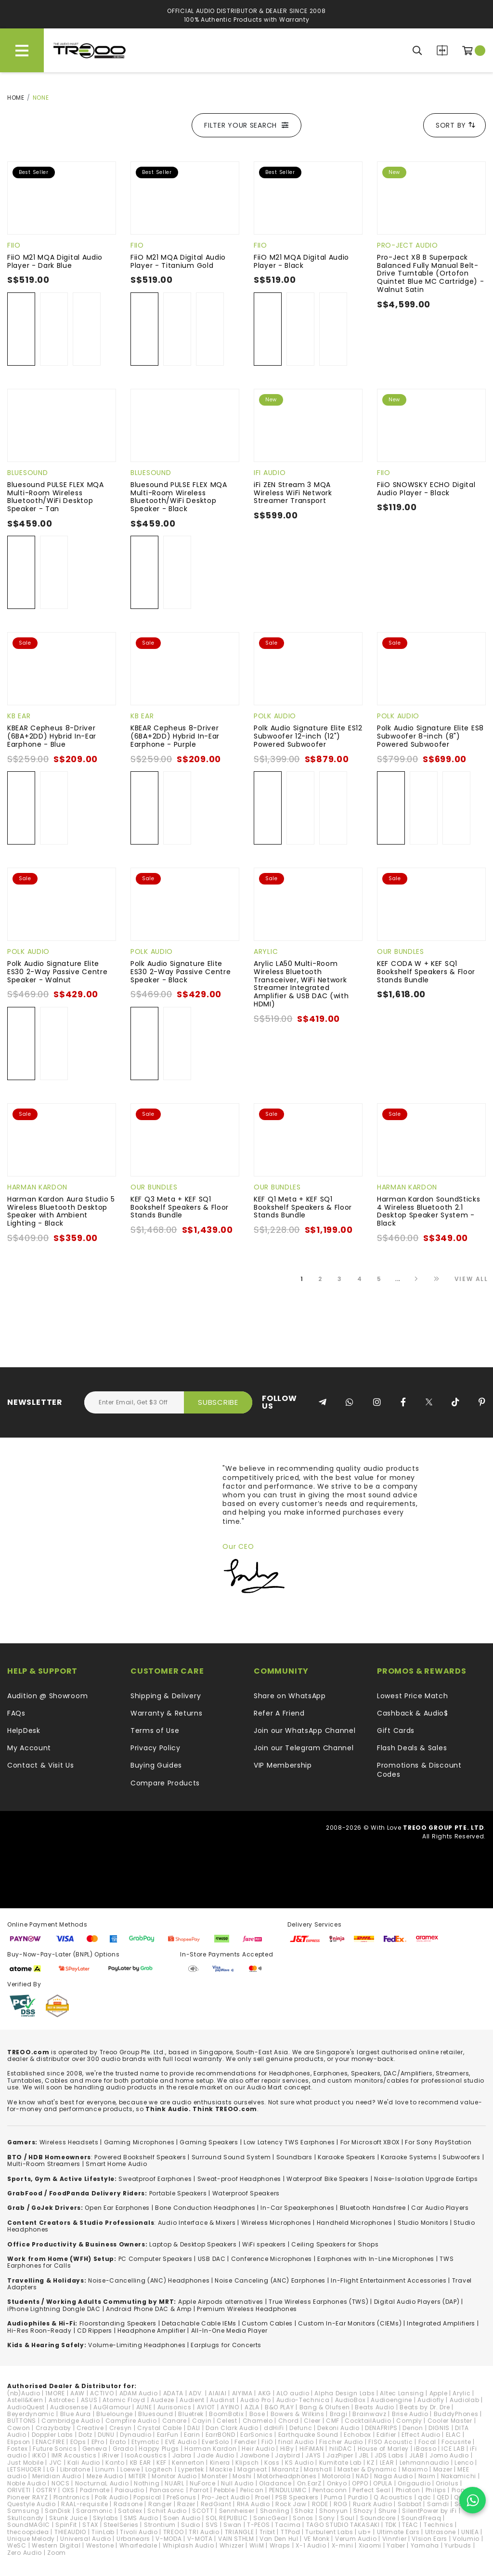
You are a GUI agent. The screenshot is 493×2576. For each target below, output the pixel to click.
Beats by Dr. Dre (425, 2407)
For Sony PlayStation (438, 2142)
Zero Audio (24, 2553)
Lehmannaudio (424, 2462)
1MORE (55, 2393)
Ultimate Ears (398, 2532)
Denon (412, 2428)
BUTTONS (21, 2421)
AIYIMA (242, 2393)
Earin (192, 2435)
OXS (68, 2490)
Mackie (220, 2469)
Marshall (318, 2469)
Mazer (443, 2469)
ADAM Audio (138, 2393)
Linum (105, 2469)
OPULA (382, 2483)
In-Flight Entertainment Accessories (389, 2280)
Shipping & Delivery (165, 1695)
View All (471, 1279)
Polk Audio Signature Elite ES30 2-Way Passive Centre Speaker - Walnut (57, 972)
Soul (347, 2518)
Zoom (56, 2553)
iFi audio (269, 472)
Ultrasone (440, 2532)
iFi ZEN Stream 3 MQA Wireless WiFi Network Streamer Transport (293, 493)
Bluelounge (114, 2414)
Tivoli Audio (138, 2532)
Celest (227, 2421)
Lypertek (191, 2469)
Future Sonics (55, 2448)
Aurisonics (174, 2407)
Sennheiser (237, 2511)
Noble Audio (26, 2483)
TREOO (173, 2532)
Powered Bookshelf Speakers (140, 2157)
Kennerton (188, 2462)
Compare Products (442, 50)
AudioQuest (26, 2407)
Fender (245, 2442)
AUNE (144, 2407)
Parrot (199, 2490)
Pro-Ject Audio (407, 245)
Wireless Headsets (69, 2142)
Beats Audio (374, 2407)
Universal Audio (85, 2539)
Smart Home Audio (116, 2164)
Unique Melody (31, 2539)
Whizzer (232, 2545)
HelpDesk (23, 1730)
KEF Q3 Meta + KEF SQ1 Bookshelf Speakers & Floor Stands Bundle (179, 1207)
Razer (186, 2504)
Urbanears (133, 2539)
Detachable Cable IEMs (199, 2323)
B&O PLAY (279, 2407)
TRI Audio (204, 2532)
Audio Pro (255, 2400)
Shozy (363, 2511)
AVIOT (206, 2407)
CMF (332, 2421)
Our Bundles (400, 951)
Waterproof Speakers (246, 2193)
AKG (264, 2393)
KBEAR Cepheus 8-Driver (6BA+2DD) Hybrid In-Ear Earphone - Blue (51, 736)
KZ (370, 2462)
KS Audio (299, 2462)
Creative (90, 2428)
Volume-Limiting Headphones (136, 2345)
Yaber (396, 2545)
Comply (409, 2421)
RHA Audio (253, 2504)
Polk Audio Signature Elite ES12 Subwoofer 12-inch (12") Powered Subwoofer (308, 736)
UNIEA (470, 2532)
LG (50, 2469)
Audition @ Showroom (47, 1695)
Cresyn (120, 2428)
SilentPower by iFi (429, 2511)
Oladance (275, 2483)
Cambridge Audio (70, 2421)
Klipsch (247, 2462)
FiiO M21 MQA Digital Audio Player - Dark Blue (55, 261)
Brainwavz (369, 2414)
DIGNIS (439, 2428)
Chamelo (258, 2421)
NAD (362, 2476)
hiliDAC (340, 2448)
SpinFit (66, 2525)
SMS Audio (141, 2518)
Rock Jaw (291, 2504)
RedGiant (216, 2504)
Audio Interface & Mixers (197, 2223)
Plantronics (71, 2497)
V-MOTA (200, 2539)
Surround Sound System (231, 2157)
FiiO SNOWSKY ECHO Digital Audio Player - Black (426, 489)
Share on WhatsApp (290, 1695)
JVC (55, 2462)
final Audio (296, 2442)
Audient (192, 2400)
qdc (424, 2497)
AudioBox (350, 2400)
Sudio (190, 2525)
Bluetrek (191, 2414)
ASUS (89, 2400)
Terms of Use (154, 1730)
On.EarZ (309, 2483)
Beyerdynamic (30, 2414)
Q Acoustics (393, 2497)
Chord (288, 2421)
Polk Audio (275, 716)
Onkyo (337, 2483)
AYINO (230, 2407)
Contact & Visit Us (40, 1765)
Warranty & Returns (166, 1713)
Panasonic (167, 2490)
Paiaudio (129, 2490)
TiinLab (103, 2532)
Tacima (287, 2525)
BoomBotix (226, 2414)
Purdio (358, 2497)
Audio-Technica (303, 2400)
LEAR (387, 2462)
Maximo (415, 2469)
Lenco (464, 2462)
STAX (90, 2525)
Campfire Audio (131, 2421)
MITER (138, 2476)
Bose (257, 2414)
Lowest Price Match (412, 1695)
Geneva (94, 2448)
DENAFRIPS (381, 2428)
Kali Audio (83, 2462)
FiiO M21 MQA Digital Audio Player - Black (301, 261)
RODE (320, 2504)
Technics (439, 2525)
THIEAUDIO (70, 2532)
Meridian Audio (56, 2476)
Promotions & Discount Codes (419, 1769)
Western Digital (56, 2545)
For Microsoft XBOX (370, 2142)
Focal (427, 2442)
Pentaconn (329, 2490)
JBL (364, 2455)
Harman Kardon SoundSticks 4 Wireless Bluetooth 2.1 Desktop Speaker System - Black (428, 1211)
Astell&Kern (25, 2400)
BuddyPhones (456, 2414)
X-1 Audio (311, 2545)
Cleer (312, 2421)
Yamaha (425, 2545)
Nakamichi (458, 2476)
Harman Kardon (37, 1187)
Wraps (280, 2545)
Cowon (18, 2428)
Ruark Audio (372, 2504)
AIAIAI (217, 2393)
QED (443, 2497)
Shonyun (333, 2511)
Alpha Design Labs (344, 2393)
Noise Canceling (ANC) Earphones (270, 2280)
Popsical (147, 2497)
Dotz (85, 2435)
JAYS (313, 2455)
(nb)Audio (23, 2393)
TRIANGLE (239, 2532)
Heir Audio (258, 2448)
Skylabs (105, 2518)
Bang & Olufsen (324, 2407)
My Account (29, 1748)
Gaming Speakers (209, 2142)
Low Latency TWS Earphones (289, 2142)
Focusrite (456, 2442)
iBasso (425, 2448)
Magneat (252, 2469)
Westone (100, 2545)
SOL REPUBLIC (226, 2518)
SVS (212, 2525)
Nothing (146, 2483)
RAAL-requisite (84, 2504)
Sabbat (410, 2504)
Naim (427, 2476)
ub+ (364, 2532)
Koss (272, 2462)
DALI (193, 2428)
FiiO (14, 245)
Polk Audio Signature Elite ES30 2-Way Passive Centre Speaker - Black (180, 972)
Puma (333, 2497)
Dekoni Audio (338, 2428)
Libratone (75, 2469)
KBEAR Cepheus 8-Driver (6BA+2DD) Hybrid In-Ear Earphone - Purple (175, 736)
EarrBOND (220, 2435)
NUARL (174, 2483)
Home (16, 97)
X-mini (342, 2545)
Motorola (336, 2476)
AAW (77, 2393)
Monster (214, 2476)
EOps (78, 2442)
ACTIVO (102, 2393)
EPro (97, 2442)
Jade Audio (215, 2455)
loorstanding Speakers (119, 2323)
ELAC (453, 2435)
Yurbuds (457, 2545)
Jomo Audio (449, 2455)
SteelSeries (121, 2525)
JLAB (416, 2455)
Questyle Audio (31, 2504)
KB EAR (18, 716)
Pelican (252, 2490)
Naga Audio (393, 2476)
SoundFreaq (421, 2518)
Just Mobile (25, 2462)
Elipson (18, 2442)
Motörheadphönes (287, 2476)
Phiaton (408, 2490)
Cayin (202, 2421)
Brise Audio (410, 2414)
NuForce (203, 2483)
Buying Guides (156, 1765)
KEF (161, 2462)
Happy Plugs (159, 2448)
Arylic (266, 951)
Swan (232, 2525)
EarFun (168, 2435)
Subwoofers (461, 2157)
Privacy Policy (155, 1748)
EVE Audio (180, 2442)
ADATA (173, 2393)
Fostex (17, 2448)
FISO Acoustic (390, 2442)
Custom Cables (267, 2323)
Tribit (267, 2532)
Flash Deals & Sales (412, 1748)
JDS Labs (389, 2455)
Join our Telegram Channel (304, 1748)
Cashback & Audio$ (412, 1713)
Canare (174, 2421)
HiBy (287, 2448)
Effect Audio (421, 2435)
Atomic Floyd (124, 2400)
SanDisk (58, 2511)
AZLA (252, 2407)
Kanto (115, 2462)
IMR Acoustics (74, 2455)
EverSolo (215, 2442)
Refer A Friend (279, 1713)
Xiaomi (370, 2545)
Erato (118, 2442)
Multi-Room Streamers (43, 2164)
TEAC (410, 2525)
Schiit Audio (166, 2511)
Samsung (23, 2511)
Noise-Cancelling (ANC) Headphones (148, 2280)
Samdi (438, 2504)
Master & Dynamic (367, 2469)
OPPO (360, 2483)
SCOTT (203, 2511)
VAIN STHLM (236, 2539)
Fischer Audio (341, 2442)
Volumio (466, 2539)
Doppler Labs (52, 2435)
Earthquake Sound (308, 2435)
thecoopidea (28, 2532)
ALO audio (292, 2393)
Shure (387, 2511)
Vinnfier (394, 2539)
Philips (436, 2490)
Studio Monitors (423, 2223)
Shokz (304, 2511)
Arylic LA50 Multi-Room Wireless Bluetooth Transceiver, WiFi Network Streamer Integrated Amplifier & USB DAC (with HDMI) (301, 984)
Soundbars (294, 2157)
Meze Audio (105, 2476)
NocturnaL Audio (102, 2483)
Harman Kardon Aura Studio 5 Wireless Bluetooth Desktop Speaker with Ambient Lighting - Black (61, 1211)
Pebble (224, 2490)
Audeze (162, 2400)
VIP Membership (283, 1765)
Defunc (300, 2428)
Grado (123, 2448)
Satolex (130, 2511)
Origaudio (414, 2483)
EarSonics (256, 2435)
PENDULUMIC (288, 2490)
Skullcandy (25, 2518)
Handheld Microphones (354, 2223)
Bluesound (27, 472)
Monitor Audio (174, 2476)
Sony (327, 2518)
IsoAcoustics (146, 2455)
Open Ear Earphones (117, 2208)
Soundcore (378, 2518)
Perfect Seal (371, 2490)
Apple (438, 2393)
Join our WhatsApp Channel (305, 1730)
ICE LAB (453, 2448)
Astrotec (62, 2400)
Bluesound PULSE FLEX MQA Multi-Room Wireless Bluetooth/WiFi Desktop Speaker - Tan (55, 497)
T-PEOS (258, 2525)
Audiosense (69, 2407)
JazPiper (339, 2455)
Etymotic (145, 2442)
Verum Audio (356, 2539)
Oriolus (447, 2483)
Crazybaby (53, 2428)
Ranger (160, 2504)
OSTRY (46, 2490)
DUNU (106, 2435)
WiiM (256, 2545)
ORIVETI (19, 2490)
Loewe (130, 2469)
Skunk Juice (68, 2518)
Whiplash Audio (188, 2545)
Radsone (128, 2504)
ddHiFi (274, 2428)
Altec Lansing (402, 2393)
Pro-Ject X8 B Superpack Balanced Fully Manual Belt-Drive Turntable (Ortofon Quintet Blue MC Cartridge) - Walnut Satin (430, 273)
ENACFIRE (50, 2442)
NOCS (61, 2483)
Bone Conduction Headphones (205, 2208)
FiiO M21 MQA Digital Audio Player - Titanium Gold (178, 261)
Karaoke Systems (409, 2157)
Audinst (222, 2400)
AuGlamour (111, 2407)
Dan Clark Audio (232, 2428)
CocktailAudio (368, 2421)
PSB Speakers (296, 2497)
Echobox (357, 2435)
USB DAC (212, 2259)
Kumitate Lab (340, 2462)
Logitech (159, 2469)
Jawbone (255, 2455)
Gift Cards (396, 1730)
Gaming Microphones (139, 2142)
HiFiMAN (311, 2448)
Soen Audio (181, 2518)
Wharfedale (138, 2545)
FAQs (16, 1713)
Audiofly (430, 2400)
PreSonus (181, 2497)
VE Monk (317, 2539)
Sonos (303, 2518)
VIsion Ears (429, 2539)
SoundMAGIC (28, 2525)
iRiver (110, 2455)
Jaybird (287, 2455)
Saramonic (94, 2511)
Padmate (95, 2490)
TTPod (290, 2532)
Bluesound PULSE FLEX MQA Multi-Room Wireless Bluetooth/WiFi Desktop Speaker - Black (178, 497)
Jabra (182, 2455)
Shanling (275, 2511)
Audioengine (391, 2400)
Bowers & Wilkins (297, 2414)
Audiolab (465, 2400)
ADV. (196, 2393)
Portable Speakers (178, 2193)
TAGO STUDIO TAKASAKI (343, 2525)
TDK (391, 2525)
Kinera (220, 2462)
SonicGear (270, 2518)
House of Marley (383, 2448)
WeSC (16, 2545)
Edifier (386, 2435)
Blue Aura (75, 2414)
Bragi (339, 2414)
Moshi (242, 2476)
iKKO (39, 2455)
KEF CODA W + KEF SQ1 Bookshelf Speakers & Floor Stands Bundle (426, 972)
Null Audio (237, 2483)
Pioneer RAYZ (27, 2497)
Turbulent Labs (329, 2532)
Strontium (160, 2525)
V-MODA (169, 2539)
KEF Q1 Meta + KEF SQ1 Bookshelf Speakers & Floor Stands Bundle (303, 1207)
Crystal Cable (159, 2428)
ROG (341, 2504)
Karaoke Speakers (347, 2157)
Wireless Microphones (276, 2223)
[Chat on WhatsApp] (472, 2500)
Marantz (285, 2469)
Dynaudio (136, 2435)
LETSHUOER (24, 2469)
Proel (263, 2497)
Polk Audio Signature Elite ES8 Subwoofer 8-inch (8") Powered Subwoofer (430, 736)
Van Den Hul (278, 2539)
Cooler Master (450, 2421)
